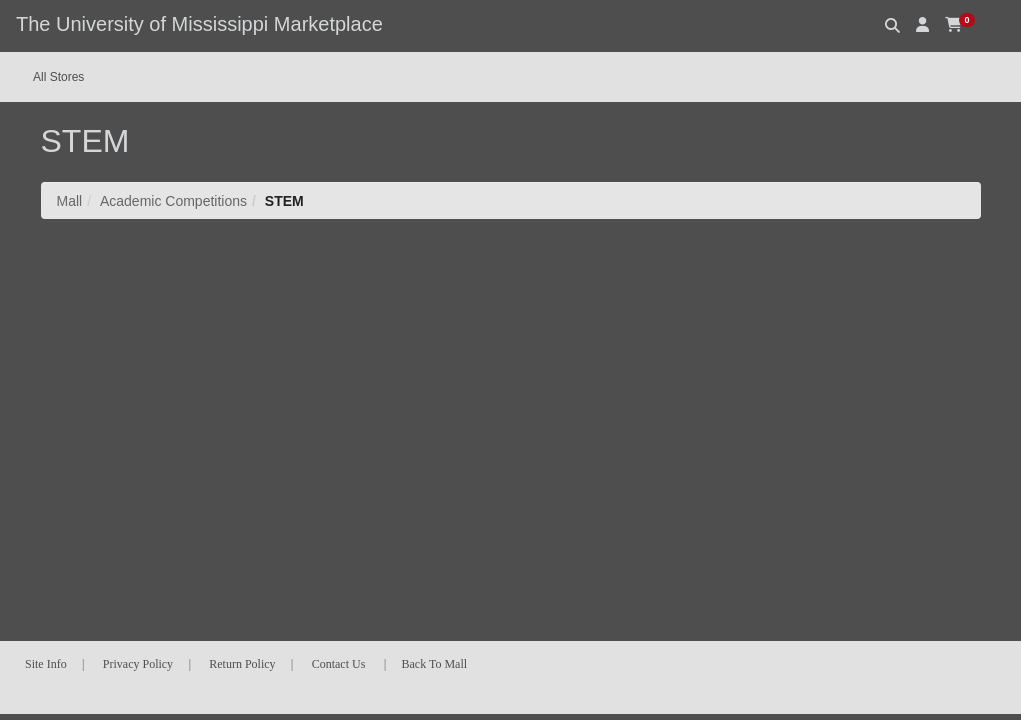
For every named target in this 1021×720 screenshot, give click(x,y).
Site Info (46, 664)
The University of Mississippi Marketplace (199, 24)
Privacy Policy (138, 664)
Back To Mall (435, 664)
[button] (922, 25)
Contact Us (339, 664)
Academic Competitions (173, 201)
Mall (70, 201)
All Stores (58, 77)
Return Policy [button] (242, 664)
